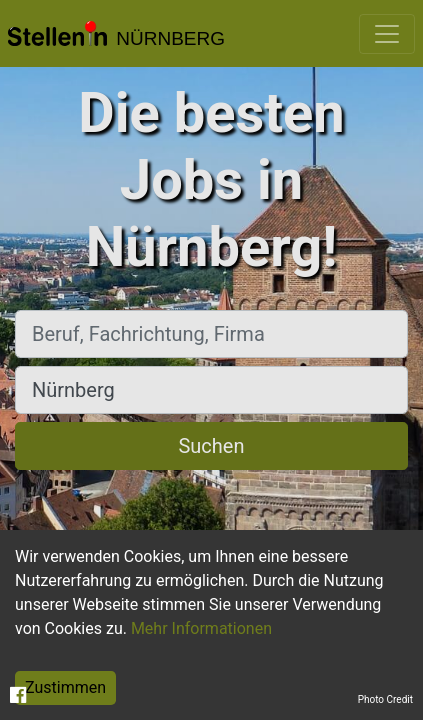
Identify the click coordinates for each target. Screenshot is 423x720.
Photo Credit (385, 699)
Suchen (211, 446)
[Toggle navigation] (387, 34)
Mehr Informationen (201, 628)
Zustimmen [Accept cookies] (65, 687)
